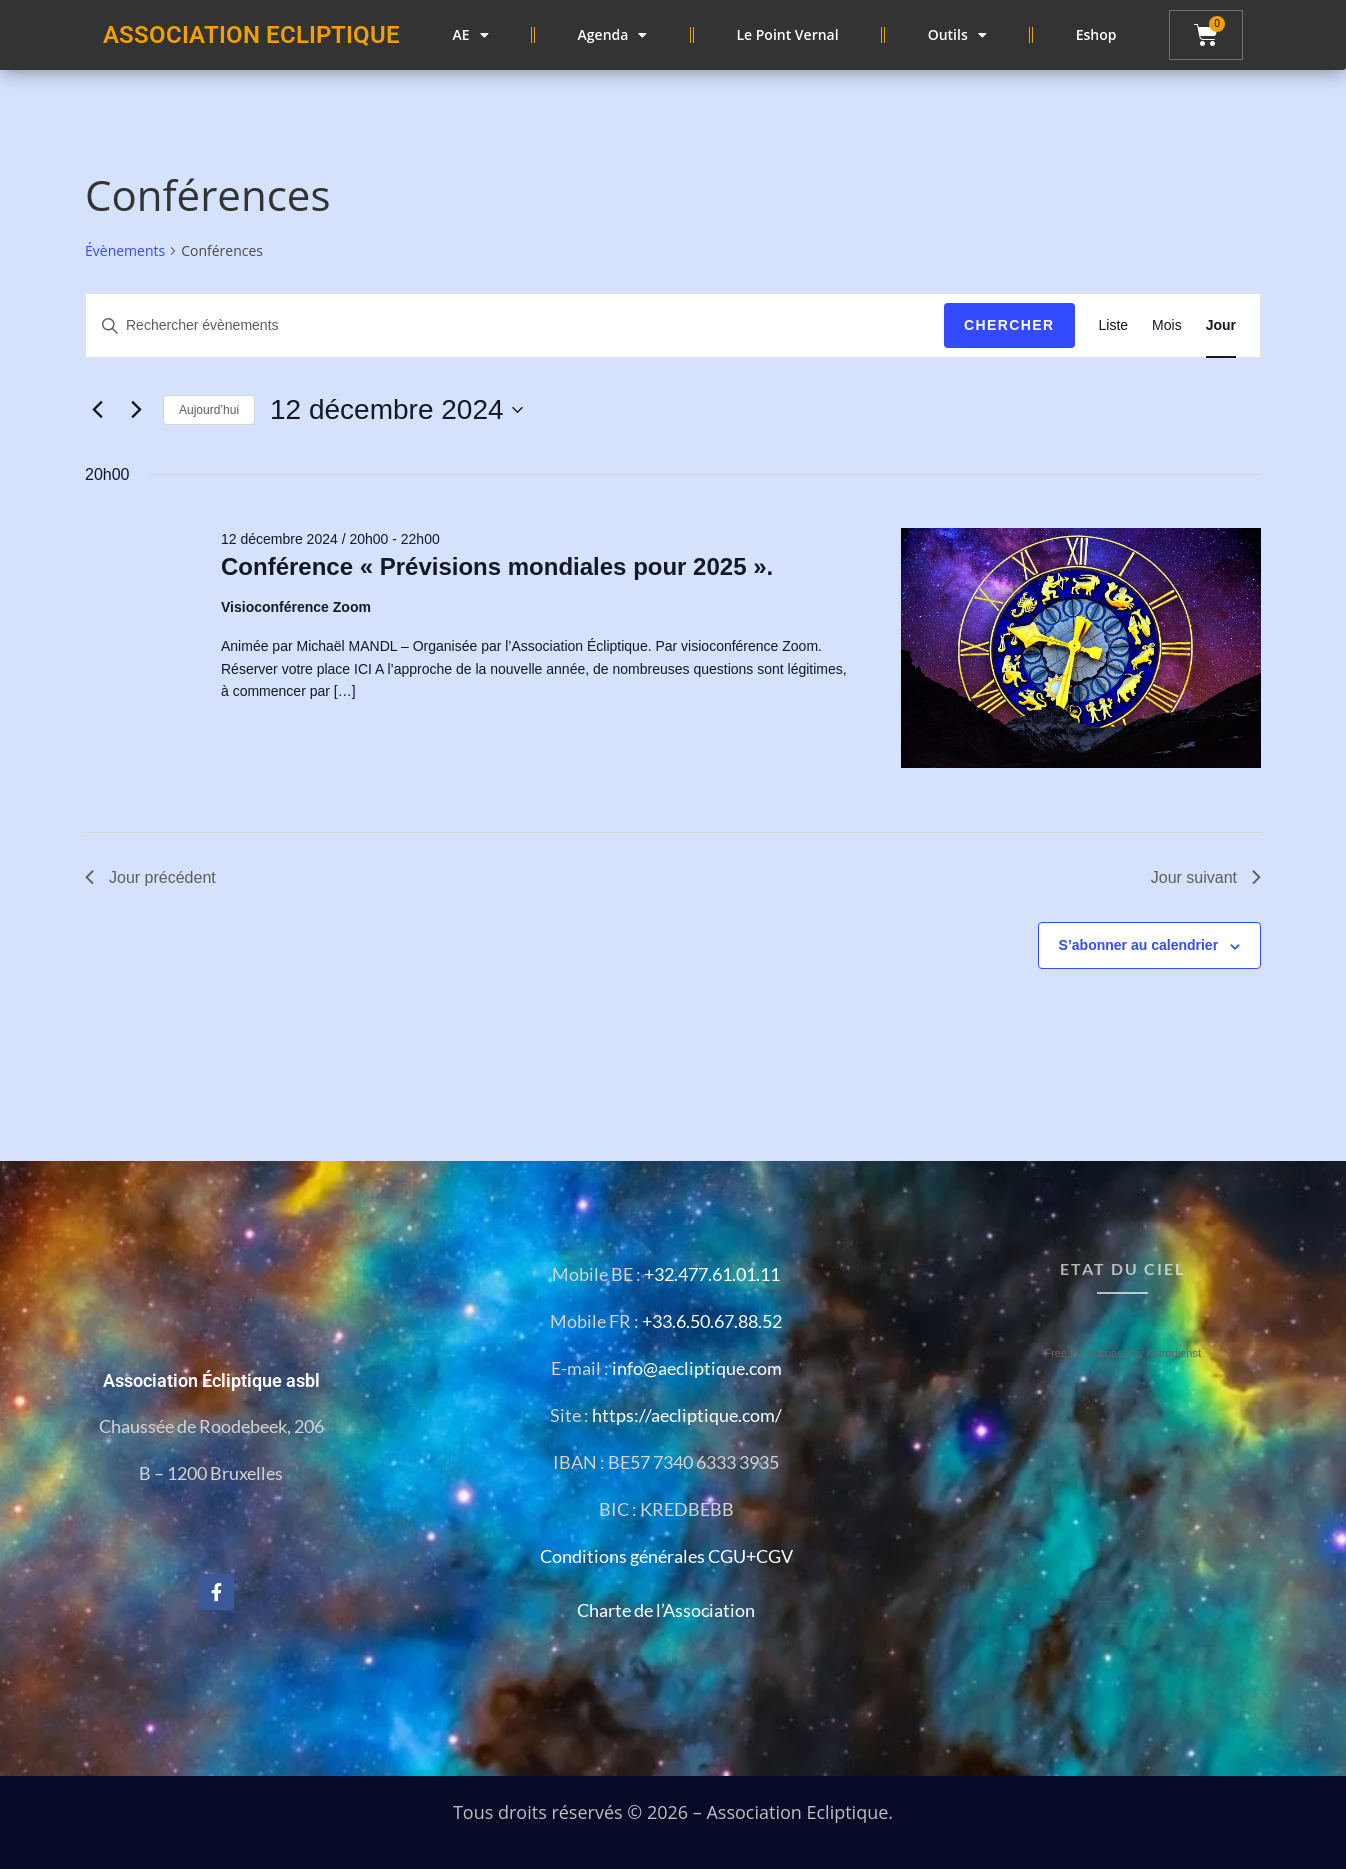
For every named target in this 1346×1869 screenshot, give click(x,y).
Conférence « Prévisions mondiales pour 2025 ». (497, 566)
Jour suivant (1206, 877)
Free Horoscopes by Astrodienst (1122, 1353)
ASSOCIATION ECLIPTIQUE (251, 35)
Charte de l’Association (666, 1610)
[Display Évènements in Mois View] (1167, 325)
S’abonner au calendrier (1139, 945)
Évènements (125, 250)
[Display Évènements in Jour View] (1221, 325)
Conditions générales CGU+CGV (666, 1556)
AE (471, 35)
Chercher (1009, 325)
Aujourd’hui (209, 410)
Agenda (613, 35)
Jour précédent (150, 877)
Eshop (1096, 34)
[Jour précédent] (97, 410)
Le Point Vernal (787, 34)
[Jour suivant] (136, 410)
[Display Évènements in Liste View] (1114, 325)
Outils (957, 35)
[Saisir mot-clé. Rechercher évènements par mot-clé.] (515, 325)
